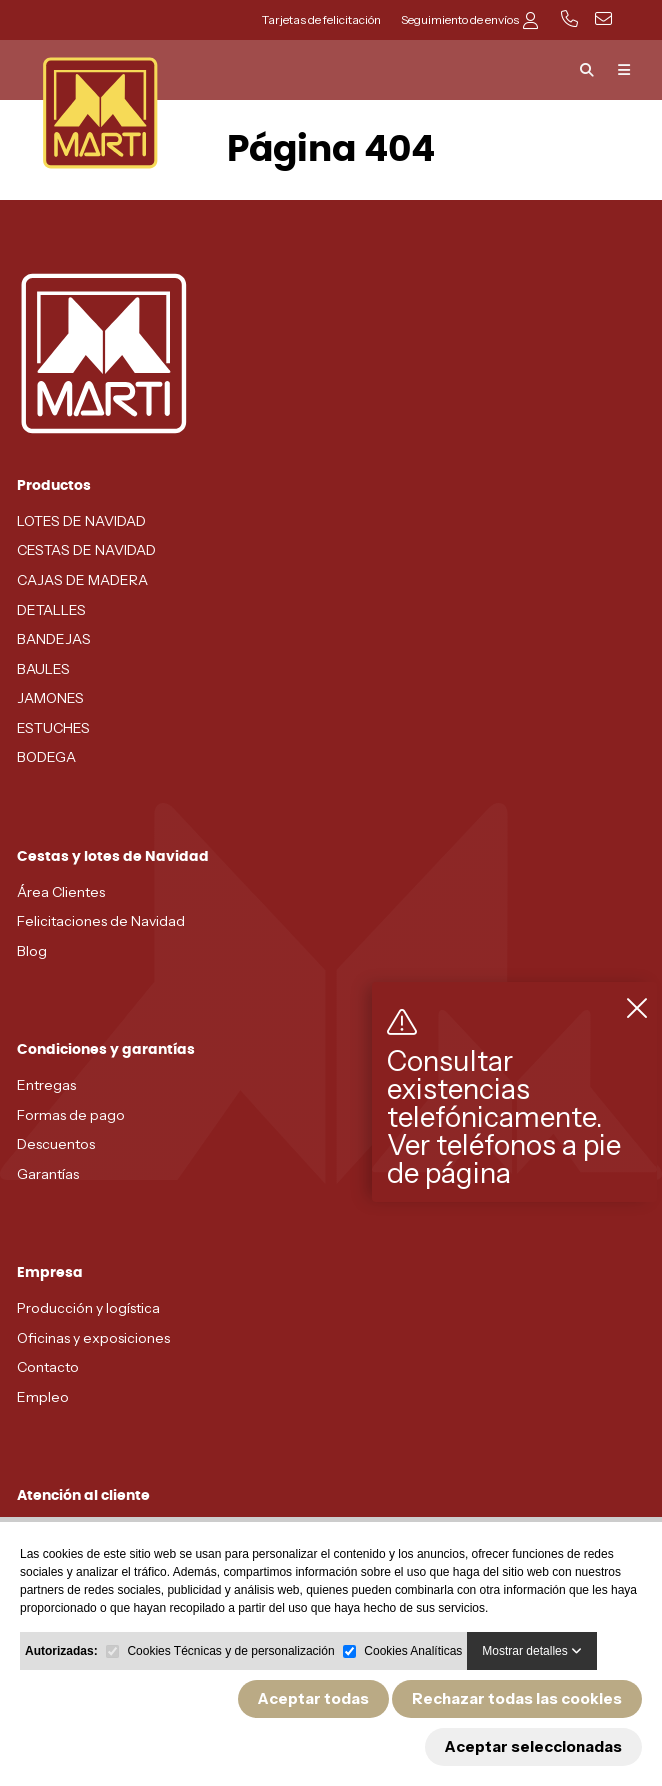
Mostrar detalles (532, 1651)
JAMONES (50, 698)
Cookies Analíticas (413, 1651)
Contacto (48, 1367)
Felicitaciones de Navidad (101, 921)
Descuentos (56, 1144)
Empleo (43, 1397)
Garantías (48, 1174)
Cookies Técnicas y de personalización (230, 1651)
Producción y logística (88, 1308)
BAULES (43, 669)
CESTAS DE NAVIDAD (86, 550)
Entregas (46, 1085)
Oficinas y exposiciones (93, 1338)
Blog (32, 951)
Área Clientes (61, 892)
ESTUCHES (53, 728)
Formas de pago (71, 1115)
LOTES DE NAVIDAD (81, 521)
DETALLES (51, 610)
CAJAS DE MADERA (82, 580)
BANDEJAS (54, 639)
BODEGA (46, 757)
